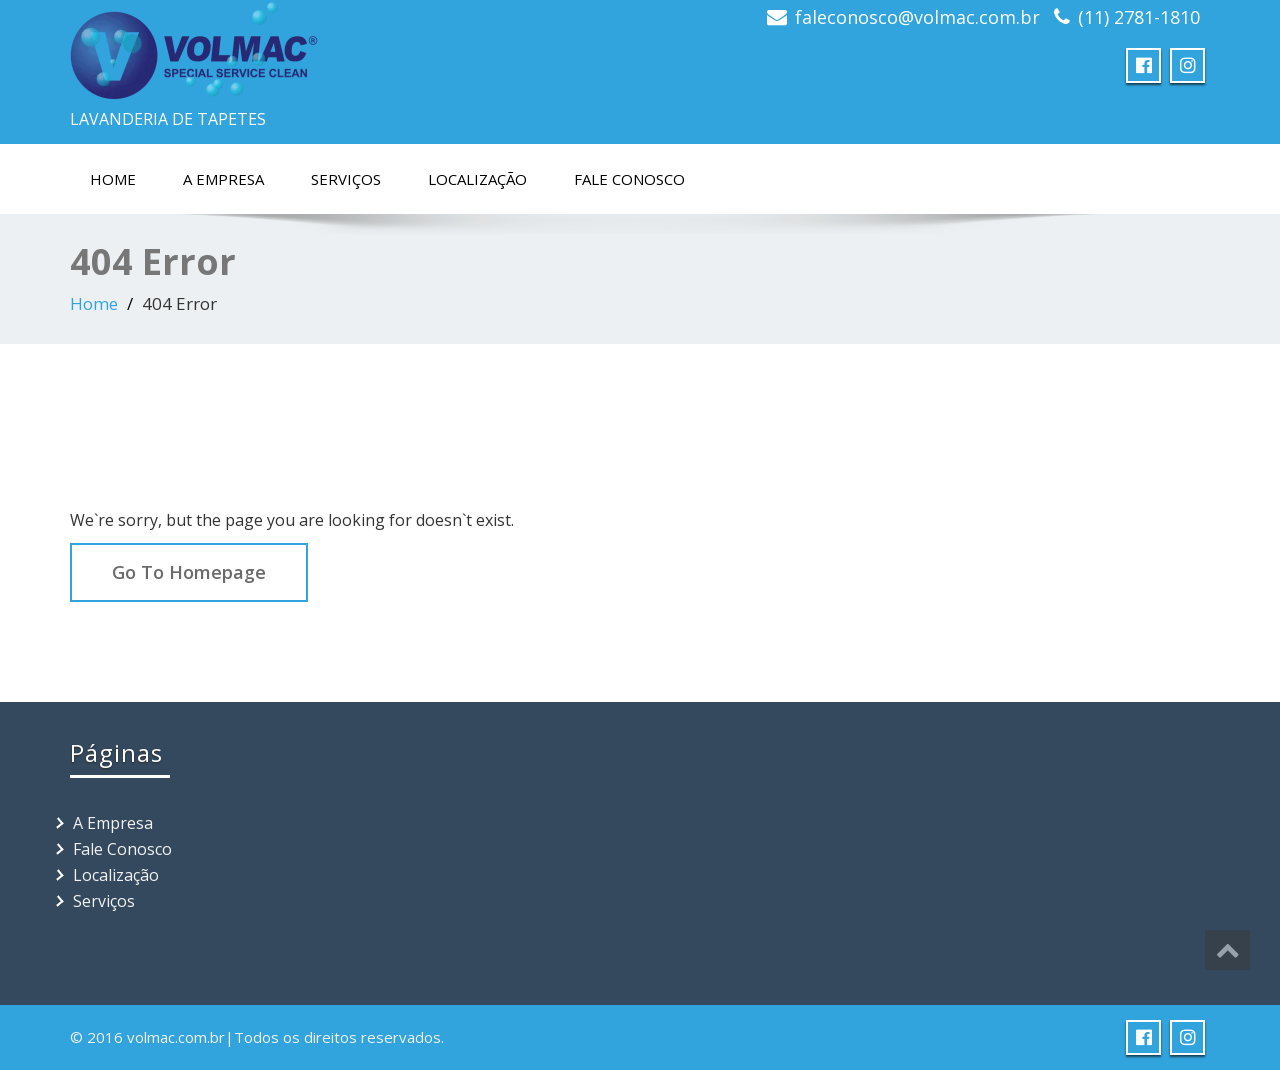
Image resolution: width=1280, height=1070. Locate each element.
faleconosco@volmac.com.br (917, 17)
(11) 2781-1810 (1139, 17)
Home (113, 179)
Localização (477, 179)
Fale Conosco (629, 179)
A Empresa (223, 179)
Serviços (346, 179)
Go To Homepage (189, 572)
